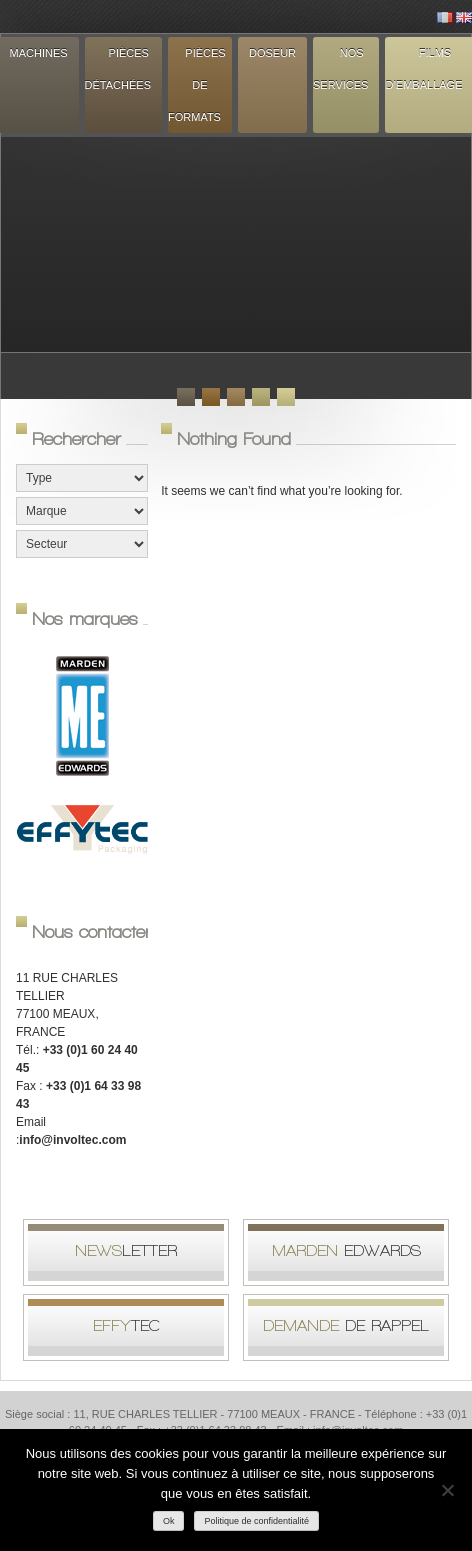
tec (126, 1325)
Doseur (272, 53)
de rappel (346, 1325)
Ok (169, 1521)
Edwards (346, 1250)
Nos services (340, 69)
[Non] (447, 1490)
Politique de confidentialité (256, 1521)
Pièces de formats (197, 85)
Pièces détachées (118, 69)
